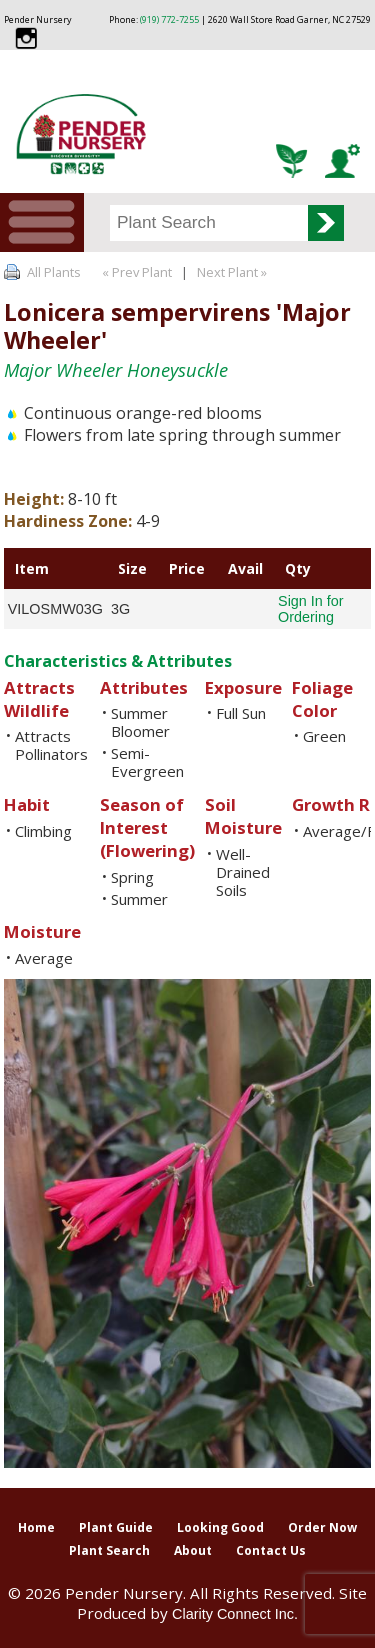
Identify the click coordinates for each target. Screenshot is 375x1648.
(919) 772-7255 (169, 19)
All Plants (54, 272)
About (193, 1550)
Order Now (322, 1527)
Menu (42, 222)
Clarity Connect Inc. (235, 1614)
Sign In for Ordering (311, 609)
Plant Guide (116, 1527)
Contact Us (271, 1550)
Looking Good (220, 1527)
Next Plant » (233, 272)
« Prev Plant (135, 272)
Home (36, 1527)
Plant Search (109, 1550)
